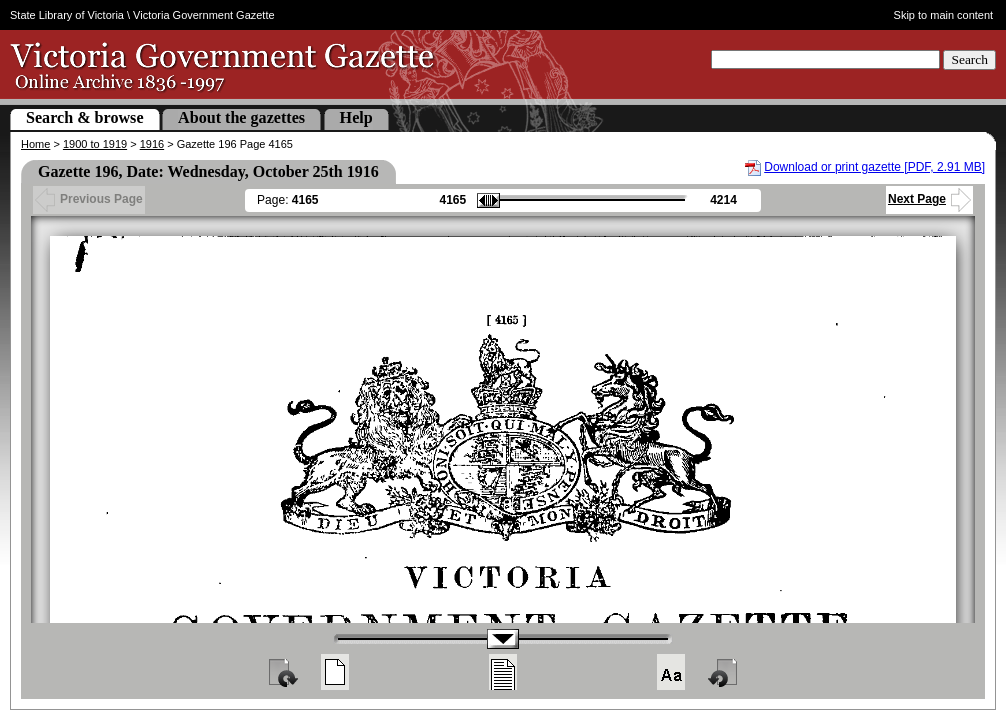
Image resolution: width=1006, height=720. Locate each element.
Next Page (929, 199)
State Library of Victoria (67, 15)
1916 (152, 144)
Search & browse (85, 117)
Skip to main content (944, 15)
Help (356, 117)
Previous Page (89, 199)
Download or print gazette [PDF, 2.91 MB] (874, 167)
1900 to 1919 (95, 144)
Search (969, 59)
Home (35, 144)
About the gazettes (241, 117)
